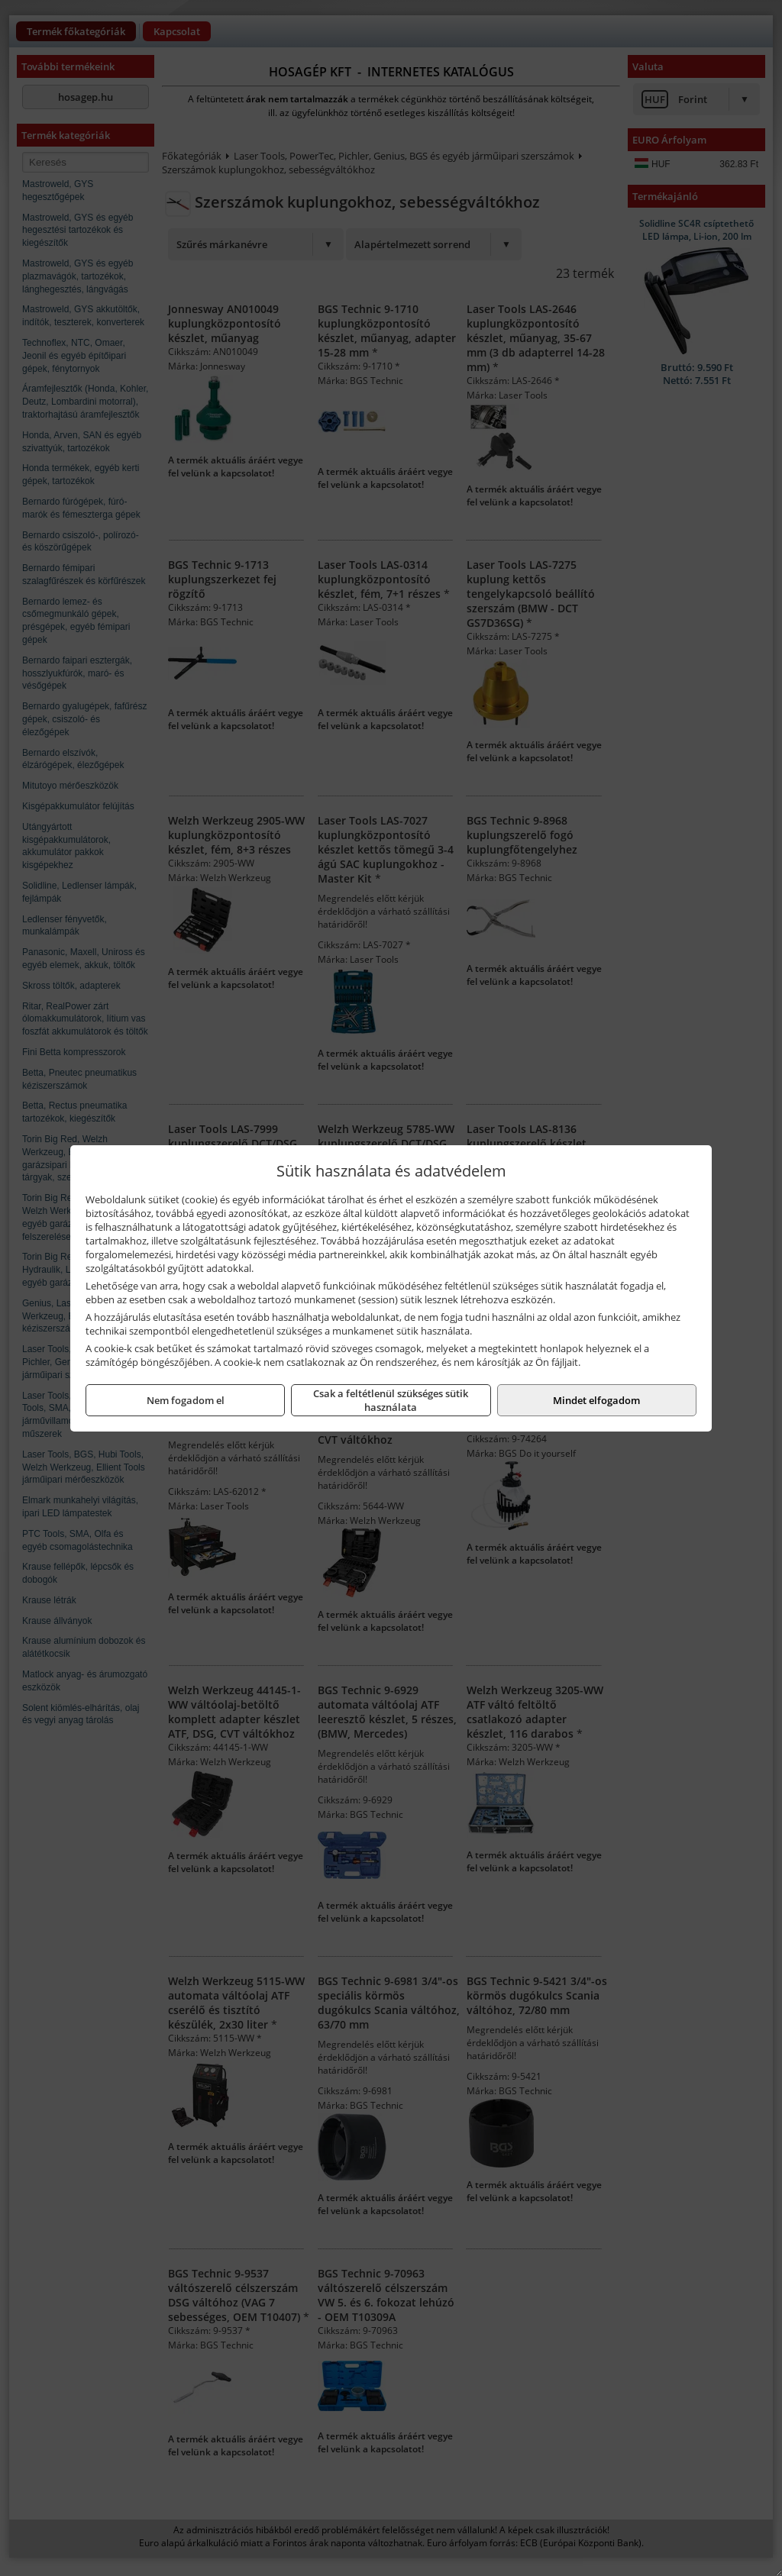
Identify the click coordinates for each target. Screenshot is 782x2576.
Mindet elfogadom (596, 1400)
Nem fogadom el (186, 1400)
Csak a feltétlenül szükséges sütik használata (390, 1400)
